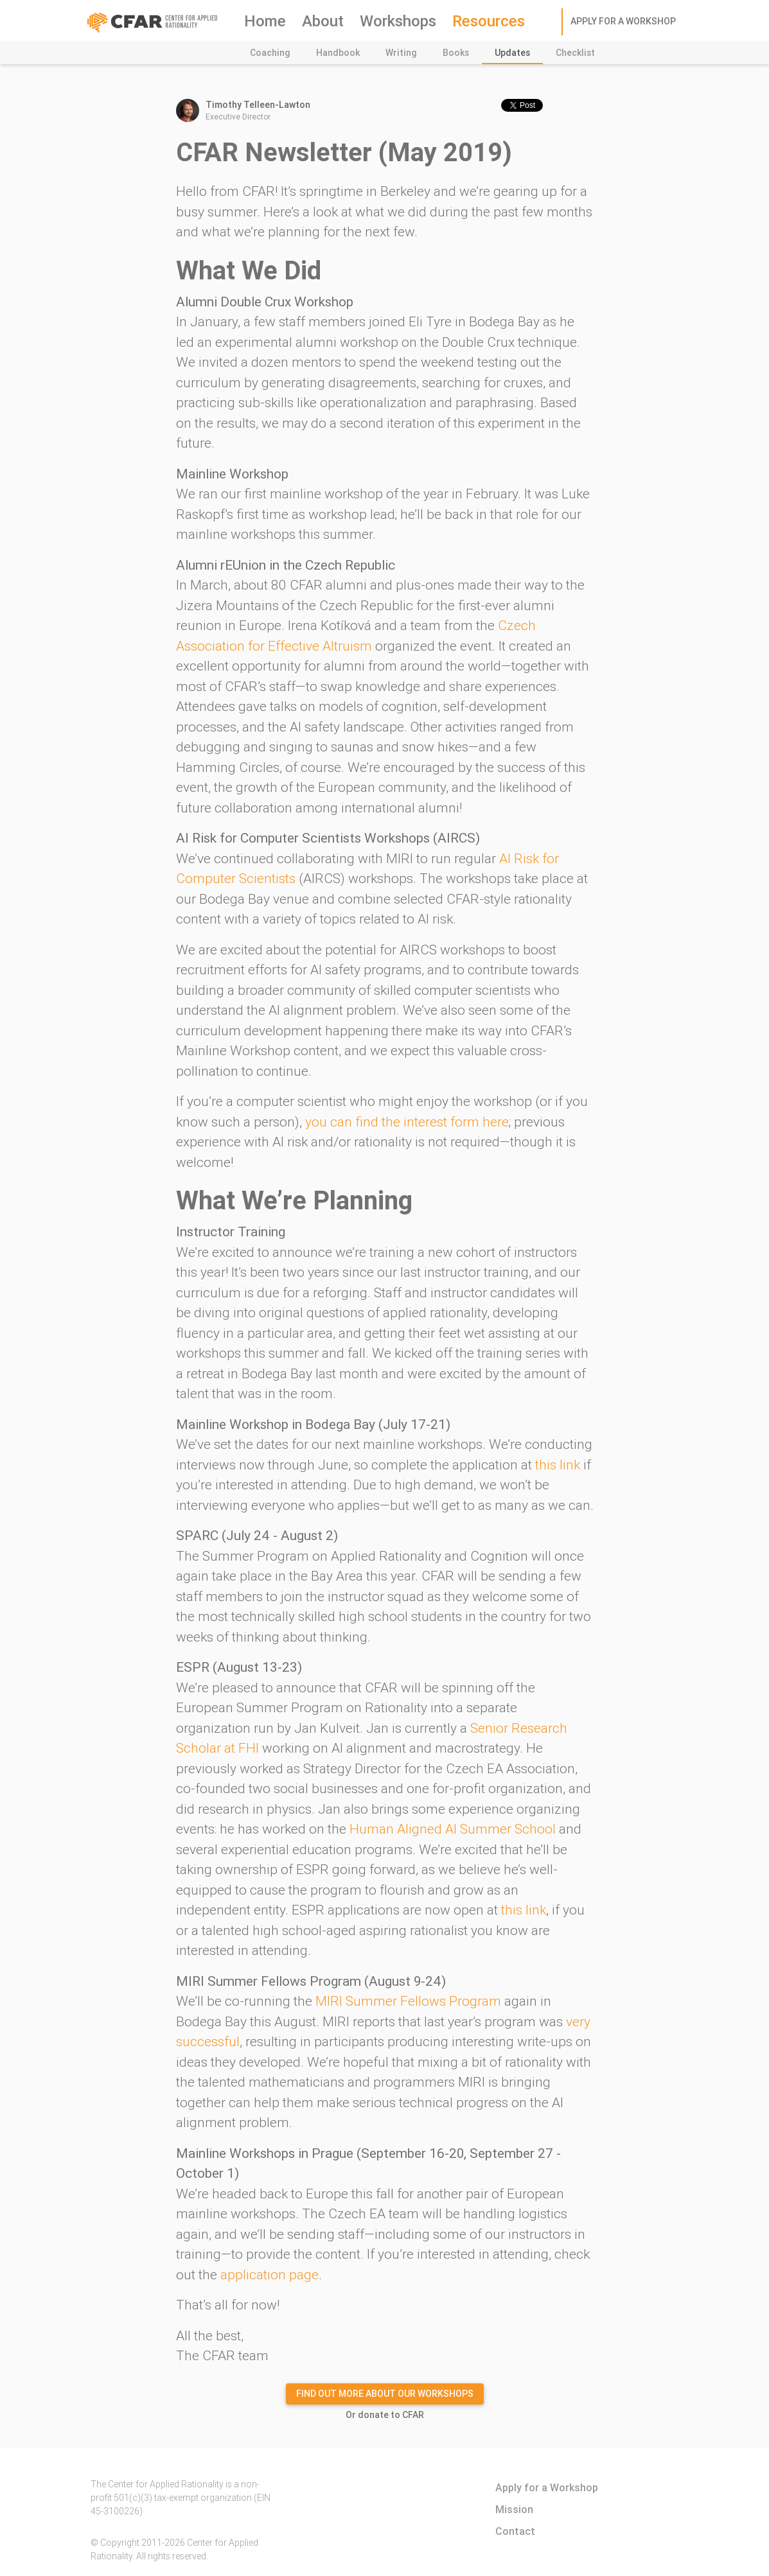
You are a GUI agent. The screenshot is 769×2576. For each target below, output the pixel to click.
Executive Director (353, 110)
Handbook (338, 52)
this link (557, 1465)
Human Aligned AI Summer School (452, 1829)
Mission (514, 2509)
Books (456, 52)
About (323, 21)
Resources (488, 21)
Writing (401, 52)
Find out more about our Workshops (384, 2393)
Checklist (575, 52)
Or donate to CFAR (385, 2415)
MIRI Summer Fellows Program (408, 2001)
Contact (515, 2531)
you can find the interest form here (407, 1122)
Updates (512, 52)
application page (269, 2274)
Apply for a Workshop (623, 21)
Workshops (398, 21)
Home (265, 21)
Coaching (270, 52)
